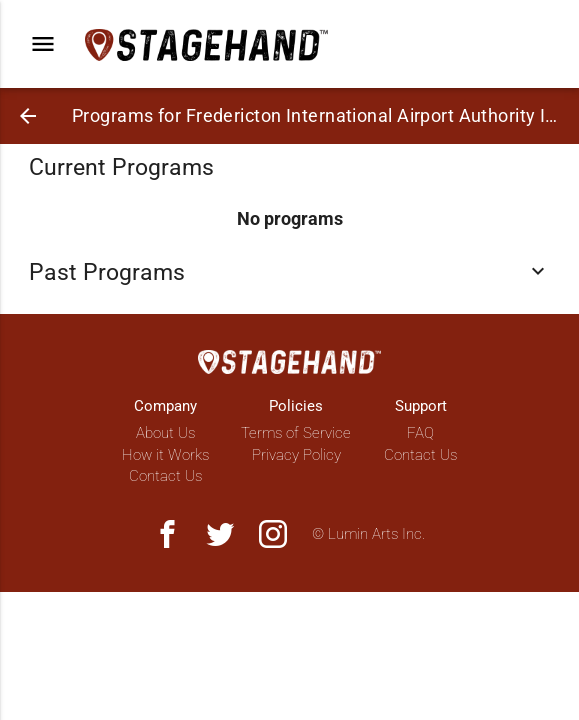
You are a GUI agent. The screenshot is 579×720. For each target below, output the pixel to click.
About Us (165, 433)
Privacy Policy (296, 455)
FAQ (420, 433)
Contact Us (165, 476)
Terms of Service (296, 433)
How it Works (165, 455)
